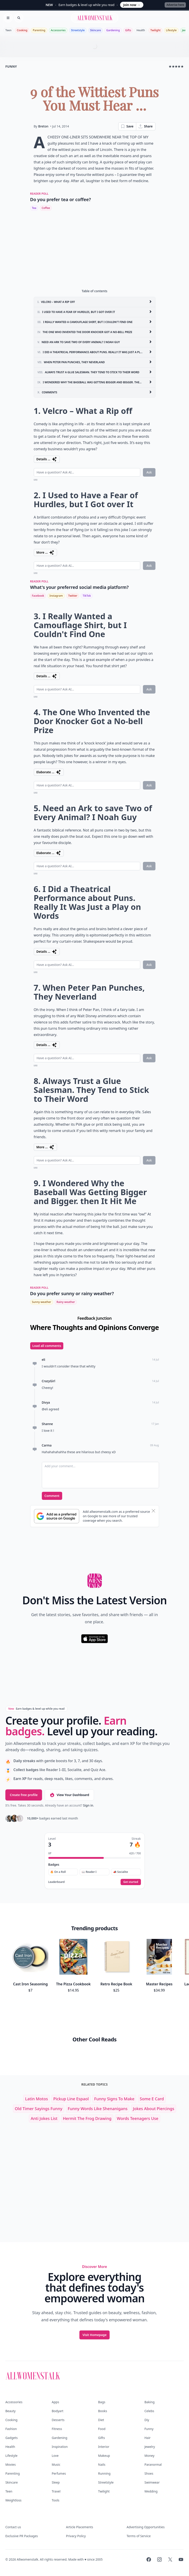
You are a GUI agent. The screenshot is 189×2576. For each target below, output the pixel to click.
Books (102, 2379)
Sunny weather (41, 1302)
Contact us (13, 2495)
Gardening (113, 30)
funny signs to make (114, 2067)
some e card (152, 2067)
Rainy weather (66, 1302)
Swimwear (152, 2451)
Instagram (56, 596)
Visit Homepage (95, 2303)
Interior (103, 2415)
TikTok (87, 596)
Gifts (128, 30)
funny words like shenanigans (97, 2077)
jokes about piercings (153, 2077)
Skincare (95, 30)
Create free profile (24, 1795)
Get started (130, 1882)
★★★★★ (176, 66)
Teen (8, 30)
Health (140, 30)
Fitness (57, 2397)
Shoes (148, 2442)
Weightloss (13, 2468)
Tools (55, 2468)
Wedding (151, 2459)
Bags (101, 2370)
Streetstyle (78, 30)
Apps (55, 2370)
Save (127, 126)
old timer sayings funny (38, 2077)
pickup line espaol (71, 2067)
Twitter (72, 596)
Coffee (46, 208)
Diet (101, 2388)
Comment (52, 1496)
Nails (101, 2433)
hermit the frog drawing (87, 2086)
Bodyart (57, 2379)
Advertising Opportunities (146, 2495)
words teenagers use (137, 2086)
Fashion (11, 2397)
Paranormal (153, 2433)
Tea (34, 208)
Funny (148, 2397)
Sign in (88, 1805)
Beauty (10, 2379)
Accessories (58, 30)
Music (56, 2433)
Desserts (58, 2388)
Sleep (56, 2451)
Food (102, 2397)
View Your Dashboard (69, 1795)
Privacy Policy (76, 2504)
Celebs (149, 2379)
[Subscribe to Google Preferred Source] (56, 1516)
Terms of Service (139, 2504)
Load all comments (46, 1346)
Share (145, 126)
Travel (56, 2459)
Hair (147, 2406)
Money (149, 2424)
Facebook (38, 596)
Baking (149, 2370)
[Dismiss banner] (153, 1510)
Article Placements (79, 2495)
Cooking (22, 30)
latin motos (36, 2067)
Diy (146, 2388)
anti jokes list (44, 2086)
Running (104, 2442)
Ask (149, 472)
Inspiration (60, 2415)
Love (55, 2424)
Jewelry (149, 2415)
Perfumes (59, 2442)
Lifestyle (171, 30)
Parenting (39, 30)
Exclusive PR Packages (21, 2504)
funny (11, 66)
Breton (43, 126)
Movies (10, 2433)
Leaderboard (56, 1882)
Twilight (155, 30)
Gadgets (11, 2406)
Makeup (104, 2424)
